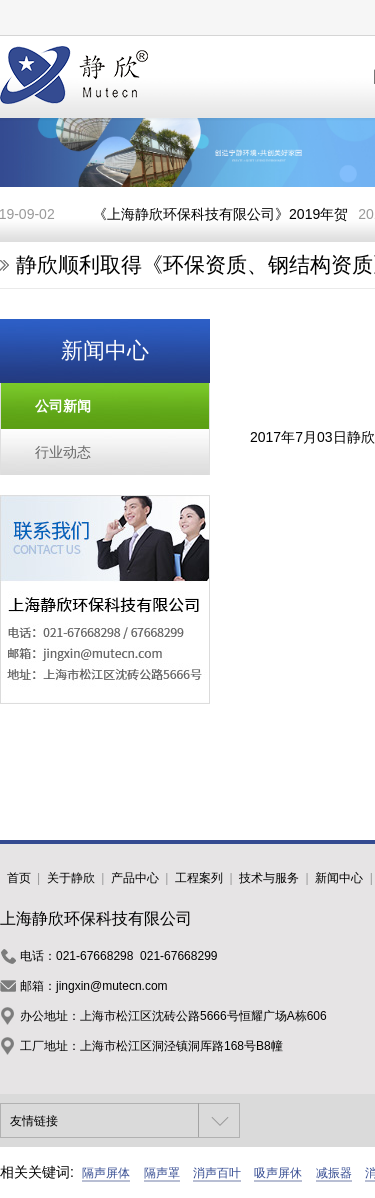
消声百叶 (217, 1173)
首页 (19, 878)
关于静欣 (71, 878)
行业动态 (63, 452)
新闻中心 (339, 878)
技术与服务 (269, 878)
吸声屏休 (278, 1173)
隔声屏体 (106, 1173)
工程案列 (199, 878)
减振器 (334, 1173)
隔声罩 (162, 1173)
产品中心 (135, 878)
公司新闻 (63, 406)
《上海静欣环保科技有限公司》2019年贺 (221, 214)
